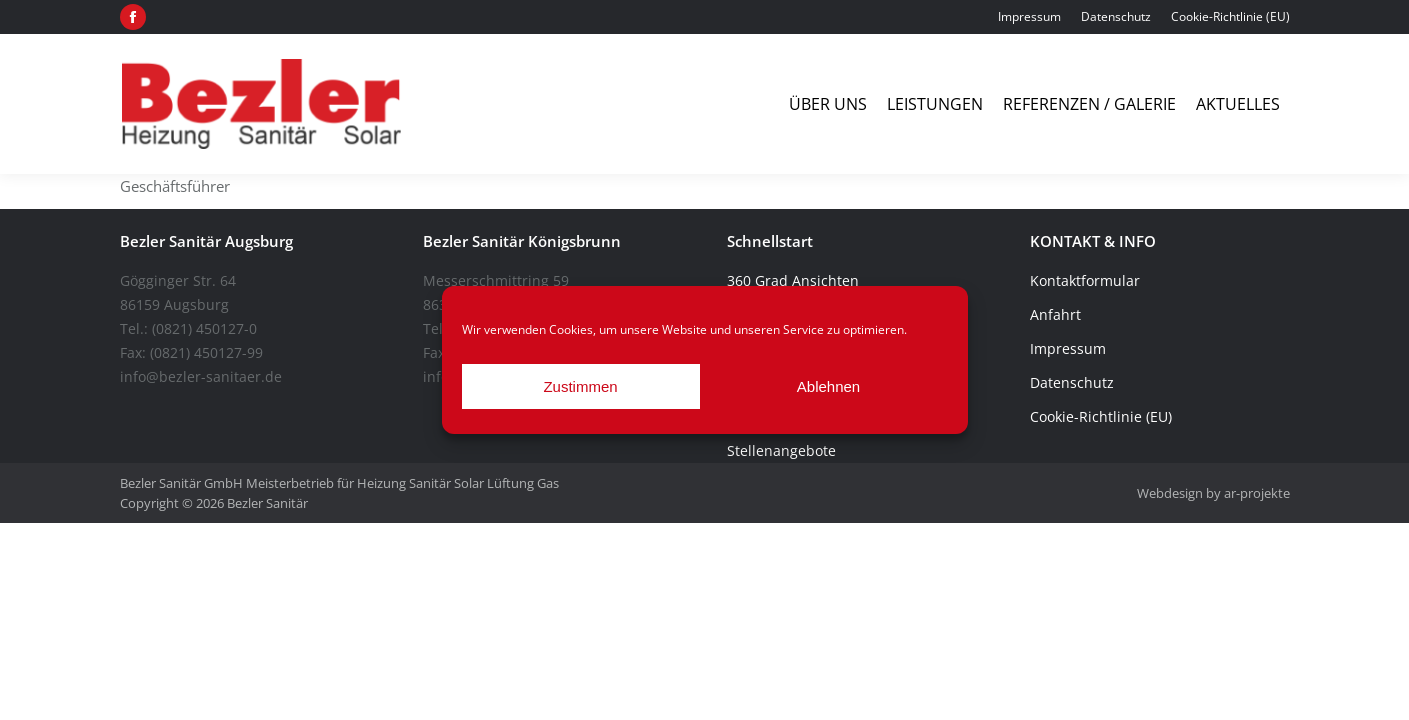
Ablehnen (828, 386)
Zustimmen (580, 386)
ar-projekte (1257, 493)
